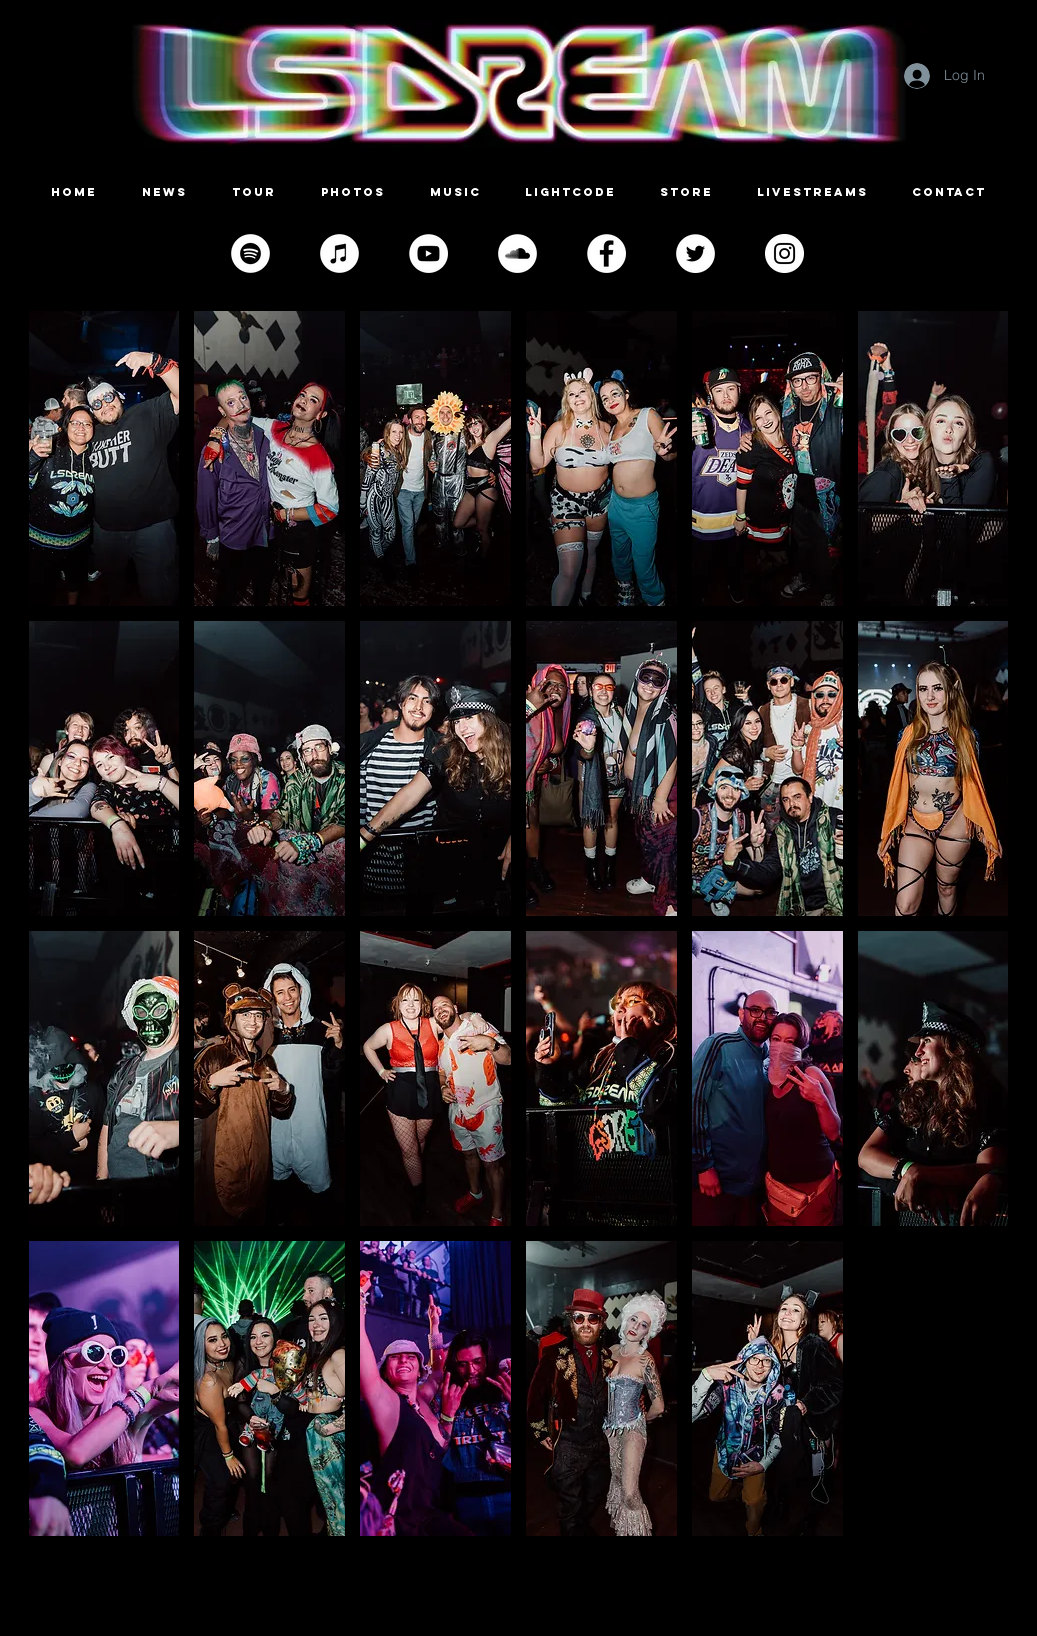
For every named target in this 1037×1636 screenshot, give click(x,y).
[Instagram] (784, 253)
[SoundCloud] (517, 253)
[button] (104, 458)
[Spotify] (250, 253)
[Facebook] (606, 253)
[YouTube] (428, 253)
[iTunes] (339, 253)
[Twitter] (695, 253)
